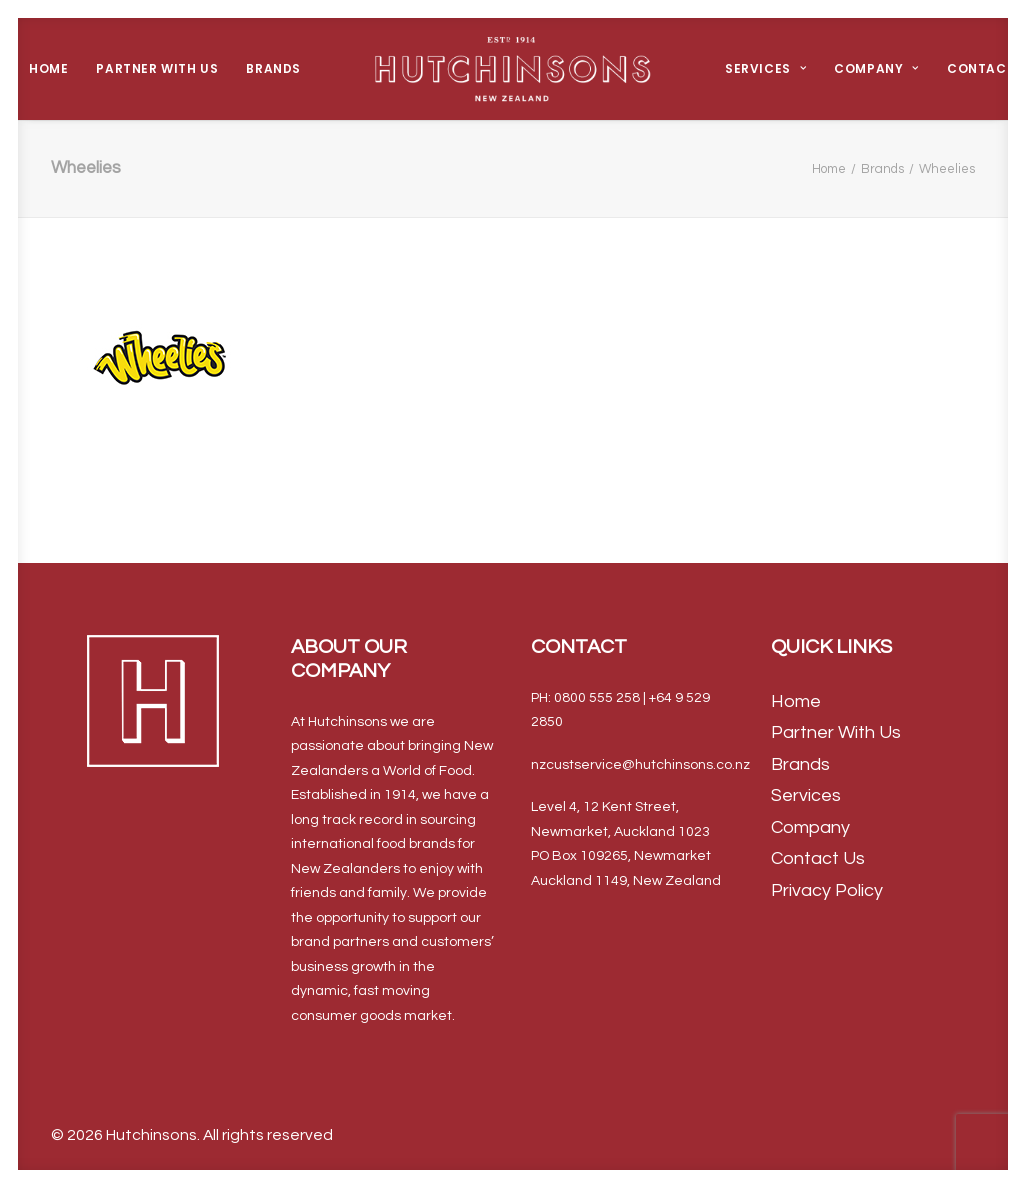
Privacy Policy (827, 890)
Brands (273, 68)
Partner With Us (157, 68)
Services (765, 68)
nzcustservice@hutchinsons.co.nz (640, 765)
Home (48, 68)
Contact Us (818, 858)
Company (876, 68)
